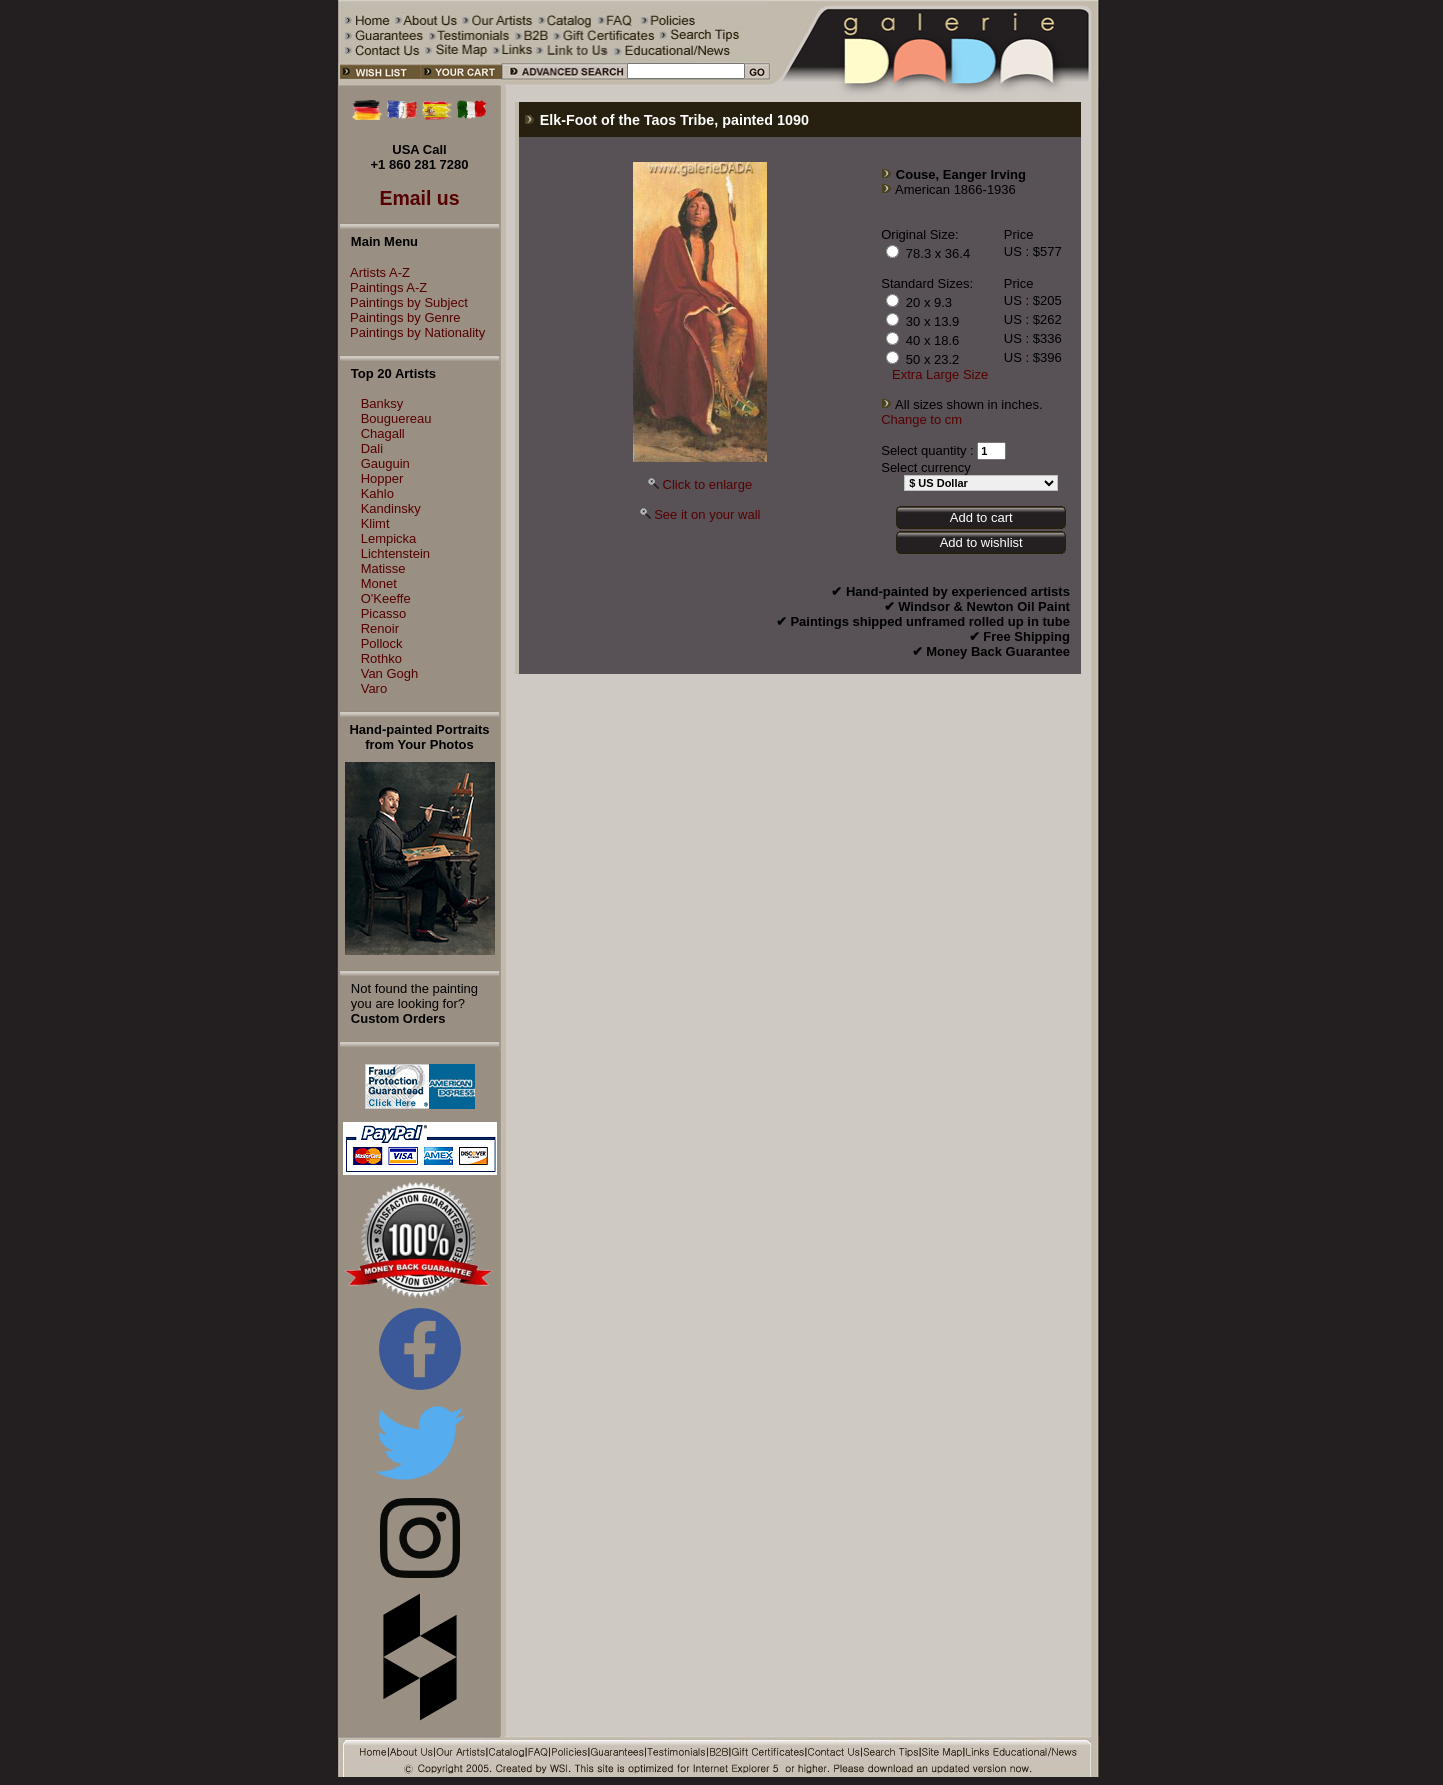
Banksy (382, 403)
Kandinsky (391, 508)
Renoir (380, 628)
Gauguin (385, 463)
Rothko (381, 658)
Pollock (382, 643)
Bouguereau (396, 418)
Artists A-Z (375, 272)
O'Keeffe (386, 598)
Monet (379, 583)
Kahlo (377, 493)
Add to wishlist (981, 542)
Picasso (384, 613)
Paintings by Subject (404, 302)
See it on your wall (707, 514)
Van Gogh (390, 673)
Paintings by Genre (400, 317)
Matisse (383, 568)
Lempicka (389, 538)
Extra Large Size (940, 374)
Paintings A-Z (383, 287)
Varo (374, 688)
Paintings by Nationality (412, 332)
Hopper (382, 478)
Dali (372, 448)
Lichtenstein (395, 553)
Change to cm (921, 419)
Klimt (375, 523)
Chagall (383, 433)
